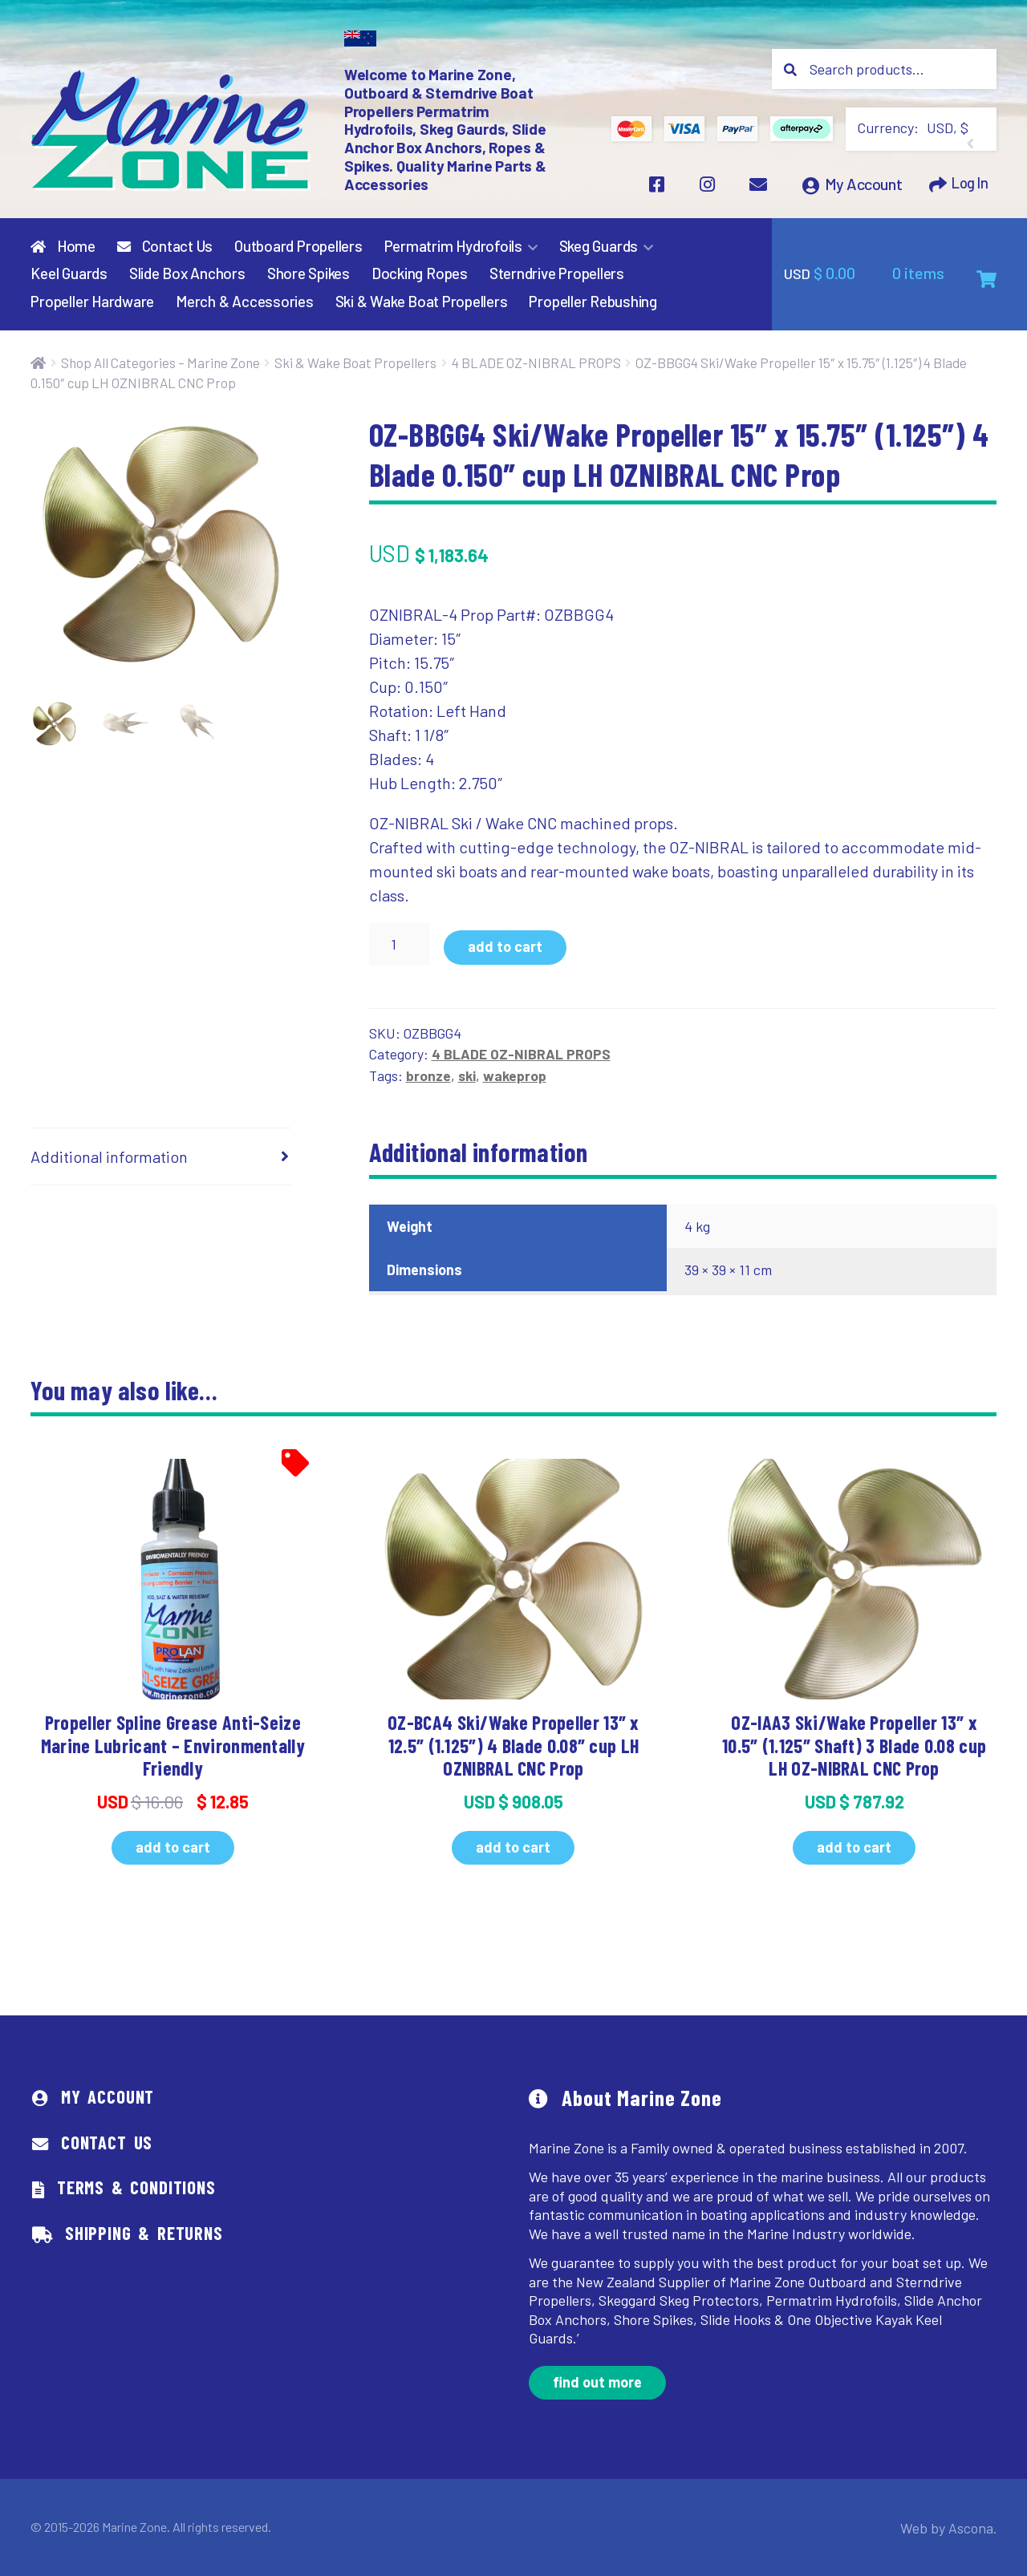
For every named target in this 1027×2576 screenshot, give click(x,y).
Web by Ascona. (954, 2527)
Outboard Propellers (298, 246)
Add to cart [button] (173, 1847)
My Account (859, 187)
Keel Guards (68, 274)
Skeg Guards (598, 246)
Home (62, 246)
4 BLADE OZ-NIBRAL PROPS (536, 362)
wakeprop (514, 1075)
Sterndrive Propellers (556, 274)
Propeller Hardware (92, 302)
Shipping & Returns (144, 2233)
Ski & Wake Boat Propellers (421, 302)
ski (467, 1075)
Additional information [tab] (109, 1157)
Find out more (597, 2383)
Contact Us (165, 246)
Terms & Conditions (136, 2188)
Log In (967, 187)
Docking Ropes (419, 274)
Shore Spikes (308, 274)
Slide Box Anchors (187, 274)
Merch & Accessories (245, 302)
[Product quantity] (399, 945)
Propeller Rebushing (593, 302)
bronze (428, 1075)
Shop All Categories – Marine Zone (160, 362)
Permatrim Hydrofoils (453, 246)
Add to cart (505, 947)
